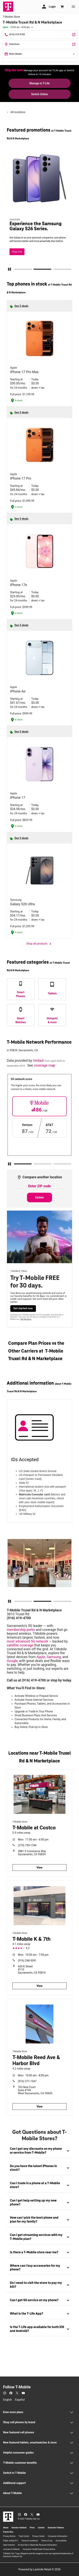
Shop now (17, 251)
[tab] (39, 2151)
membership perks (21, 1630)
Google (12, 1661)
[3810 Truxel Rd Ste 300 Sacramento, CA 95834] (40, 44)
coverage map (44, 1065)
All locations (17, 112)
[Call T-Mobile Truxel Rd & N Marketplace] (40, 34)
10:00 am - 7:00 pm (33, 1954)
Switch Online (39, 94)
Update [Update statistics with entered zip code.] (39, 1197)
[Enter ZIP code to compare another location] (39, 1186)
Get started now (23, 1308)
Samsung (54, 1657)
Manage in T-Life (39, 83)
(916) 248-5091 (27, 1960)
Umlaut (38, 1061)
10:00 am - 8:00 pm (33, 2075)
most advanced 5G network (27, 1641)
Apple (40, 1657)
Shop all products (39, 943)
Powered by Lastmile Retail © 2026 (39, 2569)
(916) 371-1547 (27, 2081)
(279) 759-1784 (27, 1845)
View (39, 1867)
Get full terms (25, 1319)
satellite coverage (20, 1645)
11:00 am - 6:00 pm (33, 1839)
